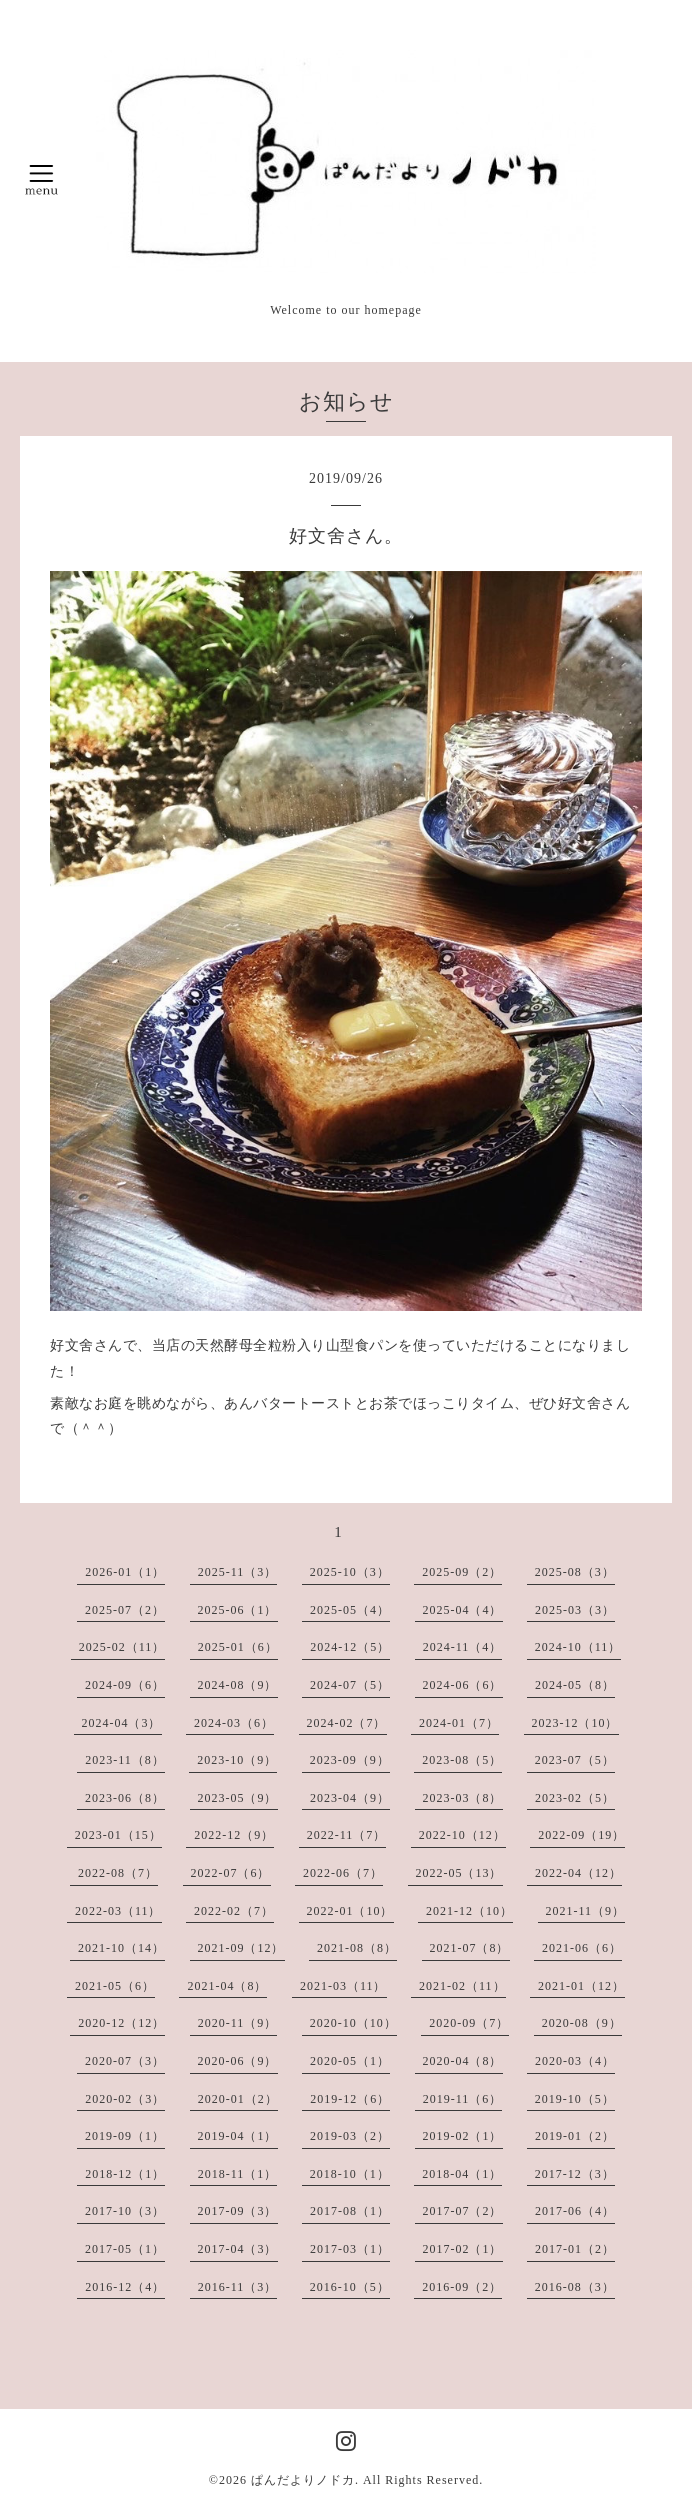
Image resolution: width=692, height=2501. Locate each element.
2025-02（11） (122, 1647)
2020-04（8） (463, 2061)
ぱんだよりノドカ (303, 2480)
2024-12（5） (350, 1647)
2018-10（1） (350, 2174)
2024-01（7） (459, 1723)
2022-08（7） (118, 1873)
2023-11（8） (125, 1760)
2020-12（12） (121, 2023)
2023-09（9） (350, 1760)
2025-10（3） (350, 1572)
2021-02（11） (462, 1986)
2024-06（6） (463, 1685)
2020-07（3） (125, 2061)
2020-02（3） (125, 2099)
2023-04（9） (350, 1798)
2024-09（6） (125, 1685)
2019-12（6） (350, 2099)
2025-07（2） (125, 1610)
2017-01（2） (575, 2249)
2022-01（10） (350, 1911)
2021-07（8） (470, 1948)
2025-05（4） (350, 1610)
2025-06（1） (238, 1610)
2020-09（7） (469, 2023)
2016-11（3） (238, 2287)
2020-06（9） (238, 2061)
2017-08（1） (350, 2211)
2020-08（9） (582, 2023)
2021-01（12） (581, 1986)
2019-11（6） (463, 2099)
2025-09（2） (462, 1572)
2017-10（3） (125, 2211)
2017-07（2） (463, 2211)
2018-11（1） (238, 2174)
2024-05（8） (575, 1685)
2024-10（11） (578, 1647)
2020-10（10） (353, 2023)
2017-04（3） (238, 2249)
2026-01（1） (125, 1572)
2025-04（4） (463, 1610)
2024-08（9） (238, 1685)
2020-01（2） (238, 2099)
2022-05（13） (459, 1873)
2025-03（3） (575, 1610)
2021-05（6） (115, 1986)
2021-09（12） (241, 1948)
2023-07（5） (575, 1760)
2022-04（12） (578, 1873)
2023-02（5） (575, 1798)
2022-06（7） (343, 1873)
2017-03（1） (350, 2249)
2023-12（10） (575, 1723)
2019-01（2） (575, 2136)
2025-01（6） (238, 1647)
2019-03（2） (350, 2136)
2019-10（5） (575, 2099)
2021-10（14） (121, 1948)
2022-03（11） (118, 1911)
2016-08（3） (575, 2287)
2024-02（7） (347, 1723)
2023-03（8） (463, 1798)
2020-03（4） (575, 2061)
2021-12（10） (469, 1911)
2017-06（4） (575, 2211)
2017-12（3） (575, 2174)
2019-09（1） (125, 2136)
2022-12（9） (234, 1835)
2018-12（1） (125, 2174)
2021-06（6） (582, 1948)
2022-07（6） (231, 1873)
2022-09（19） (581, 1835)
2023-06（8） (125, 1798)
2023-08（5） (462, 1760)
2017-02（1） (463, 2249)
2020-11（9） (238, 2023)
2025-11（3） (238, 1572)
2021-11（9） (586, 1911)
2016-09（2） (462, 2287)
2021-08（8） (357, 1948)
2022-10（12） (462, 1835)
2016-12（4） (125, 2287)
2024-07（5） (350, 1685)
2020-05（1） (350, 2061)
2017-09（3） (238, 2211)
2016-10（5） (350, 2287)
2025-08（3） (575, 1572)
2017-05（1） (125, 2249)
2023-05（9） (238, 1798)
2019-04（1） (238, 2136)
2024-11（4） (463, 1647)
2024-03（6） (234, 1723)
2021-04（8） (227, 1986)
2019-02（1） (463, 2136)
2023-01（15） (118, 1835)
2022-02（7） (234, 1911)
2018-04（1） (462, 2174)
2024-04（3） (122, 1723)
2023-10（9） (237, 1760)
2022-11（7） (347, 1835)
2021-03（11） (343, 1986)
